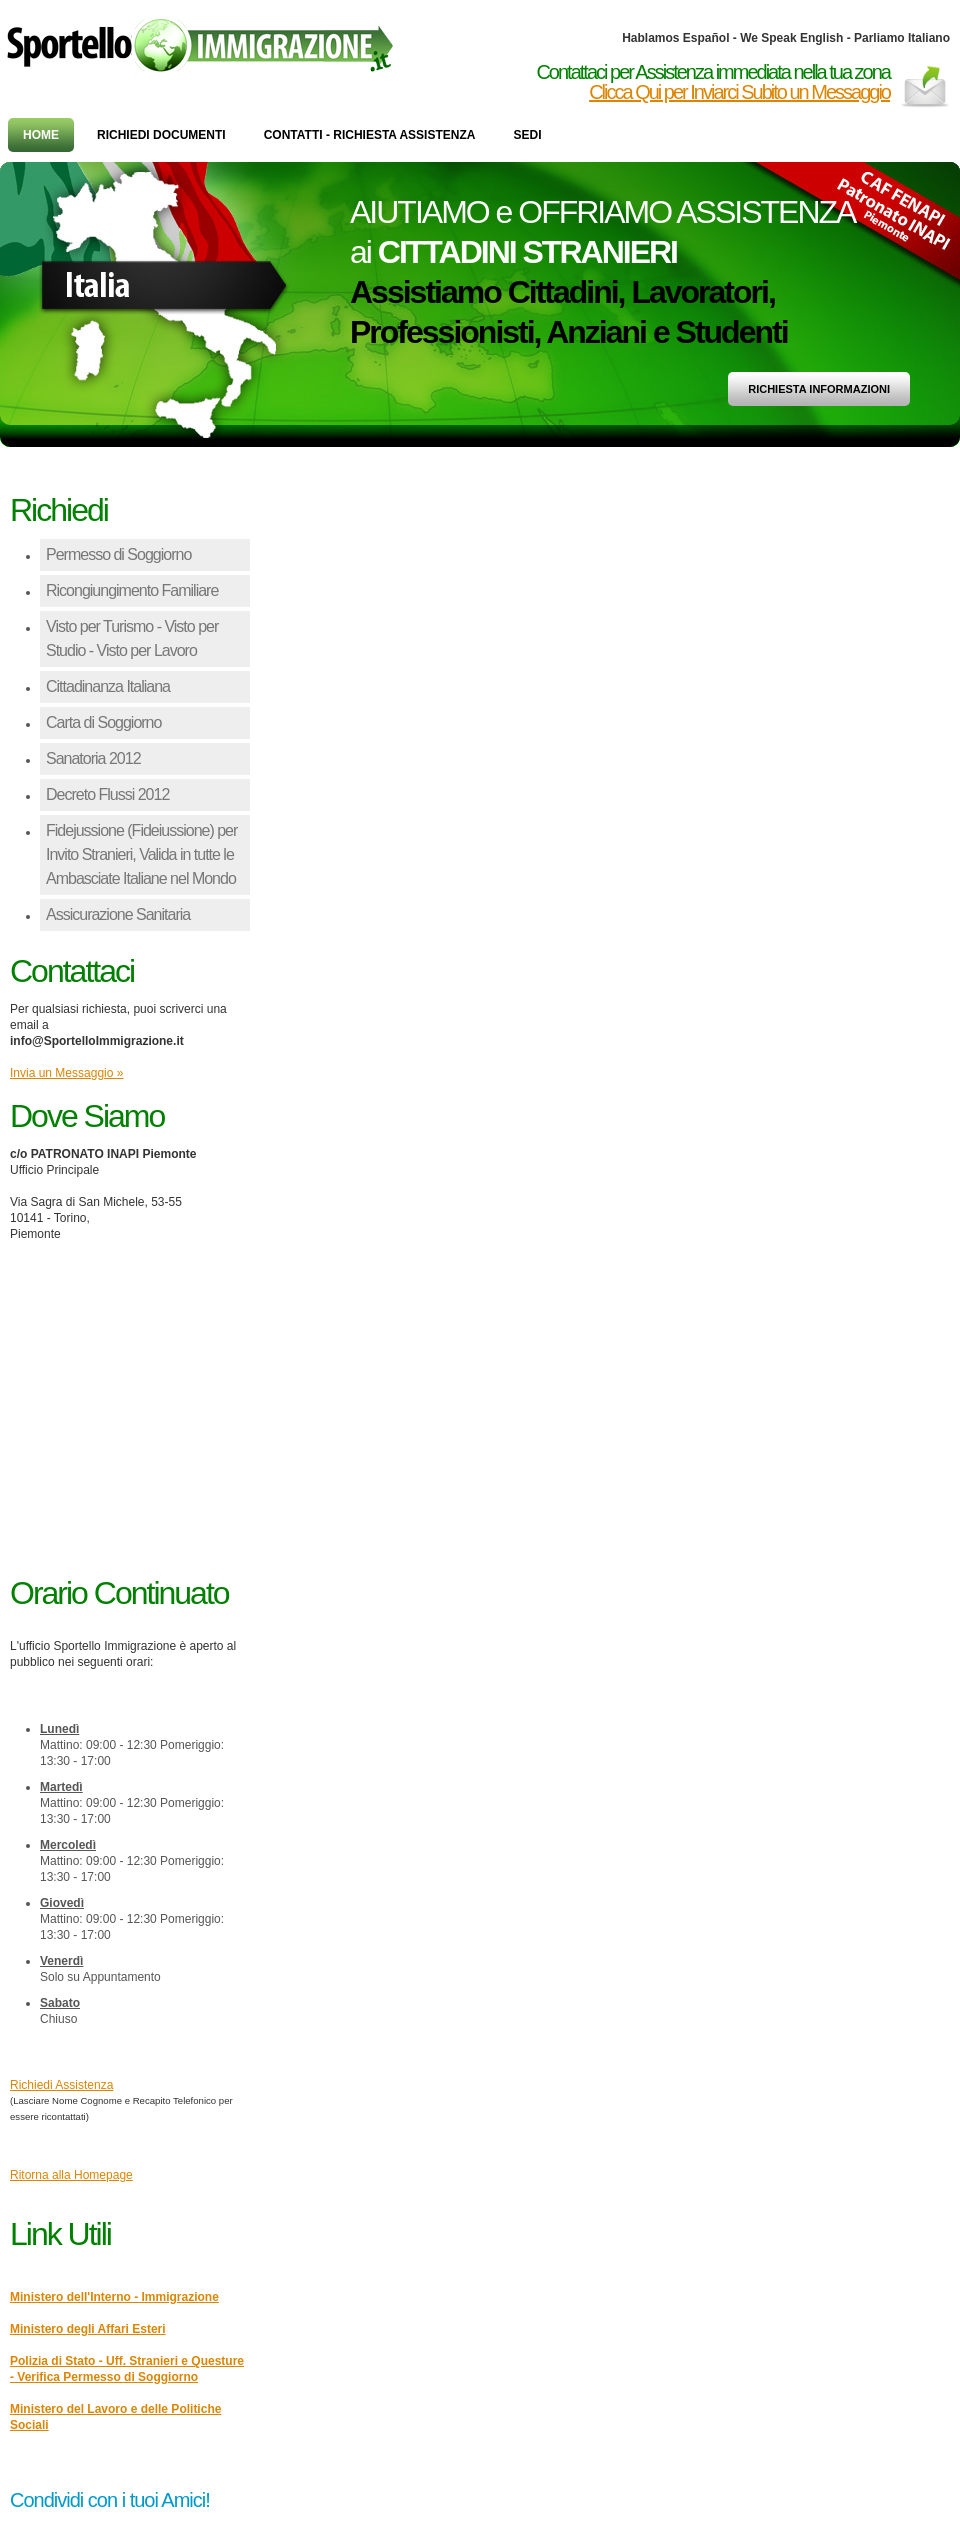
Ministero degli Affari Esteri (88, 2329)
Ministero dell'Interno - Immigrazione (114, 2297)
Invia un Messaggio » (66, 1073)
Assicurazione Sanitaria (118, 914)
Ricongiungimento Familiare (132, 590)
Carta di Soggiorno (103, 722)
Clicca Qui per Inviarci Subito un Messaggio (739, 92)
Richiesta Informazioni (819, 389)
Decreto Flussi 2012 (107, 794)
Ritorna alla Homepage (71, 2175)
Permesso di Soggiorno (118, 554)
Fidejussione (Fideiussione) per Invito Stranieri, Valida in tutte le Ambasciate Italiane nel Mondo (141, 854)
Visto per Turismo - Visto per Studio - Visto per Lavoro (132, 638)
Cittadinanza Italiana (108, 686)
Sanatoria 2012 (93, 758)
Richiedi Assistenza (61, 2085)
